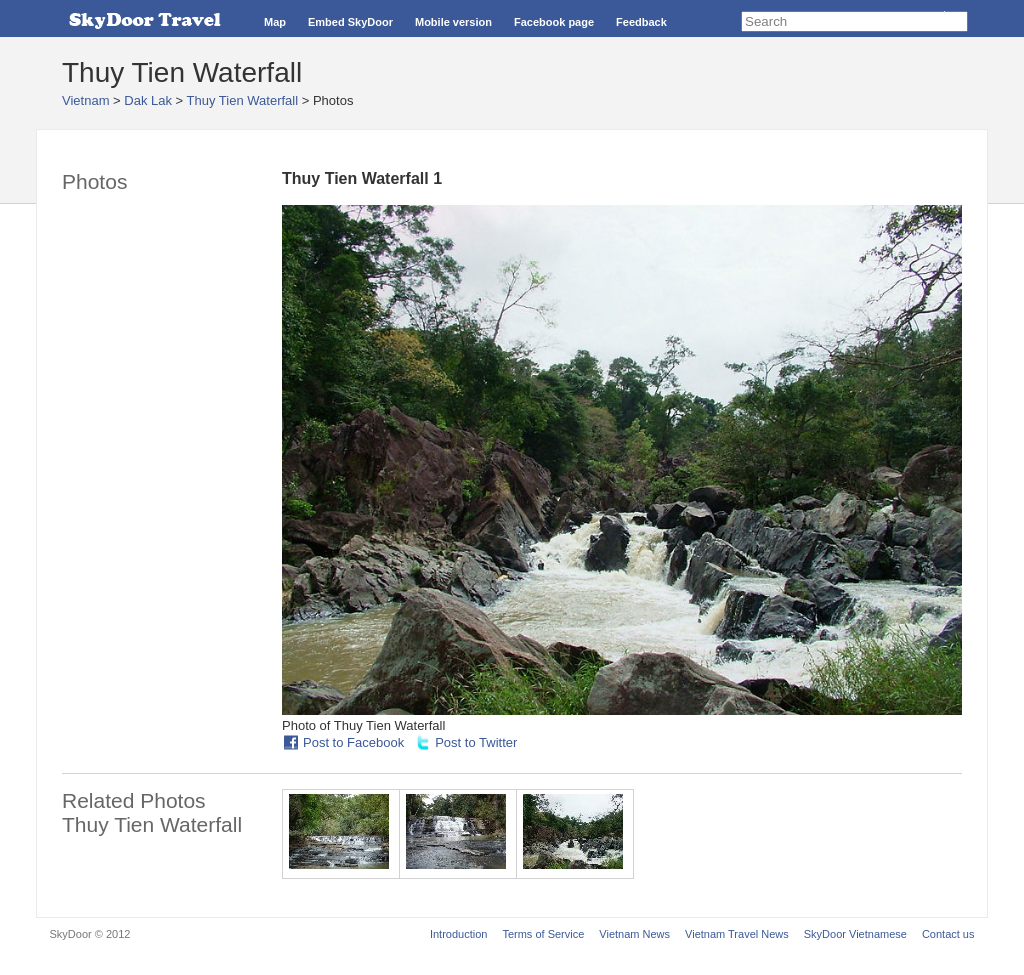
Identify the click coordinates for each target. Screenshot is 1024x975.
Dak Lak (148, 100)
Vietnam (85, 100)
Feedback (641, 22)
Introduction (458, 934)
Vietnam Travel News (737, 934)
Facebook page (554, 22)
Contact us (948, 934)
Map (275, 22)
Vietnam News (634, 934)
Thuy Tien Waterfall (243, 100)
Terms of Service (543, 934)
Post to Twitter (476, 742)
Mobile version (453, 22)
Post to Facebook (353, 742)
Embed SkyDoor (350, 22)
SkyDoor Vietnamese (855, 934)
